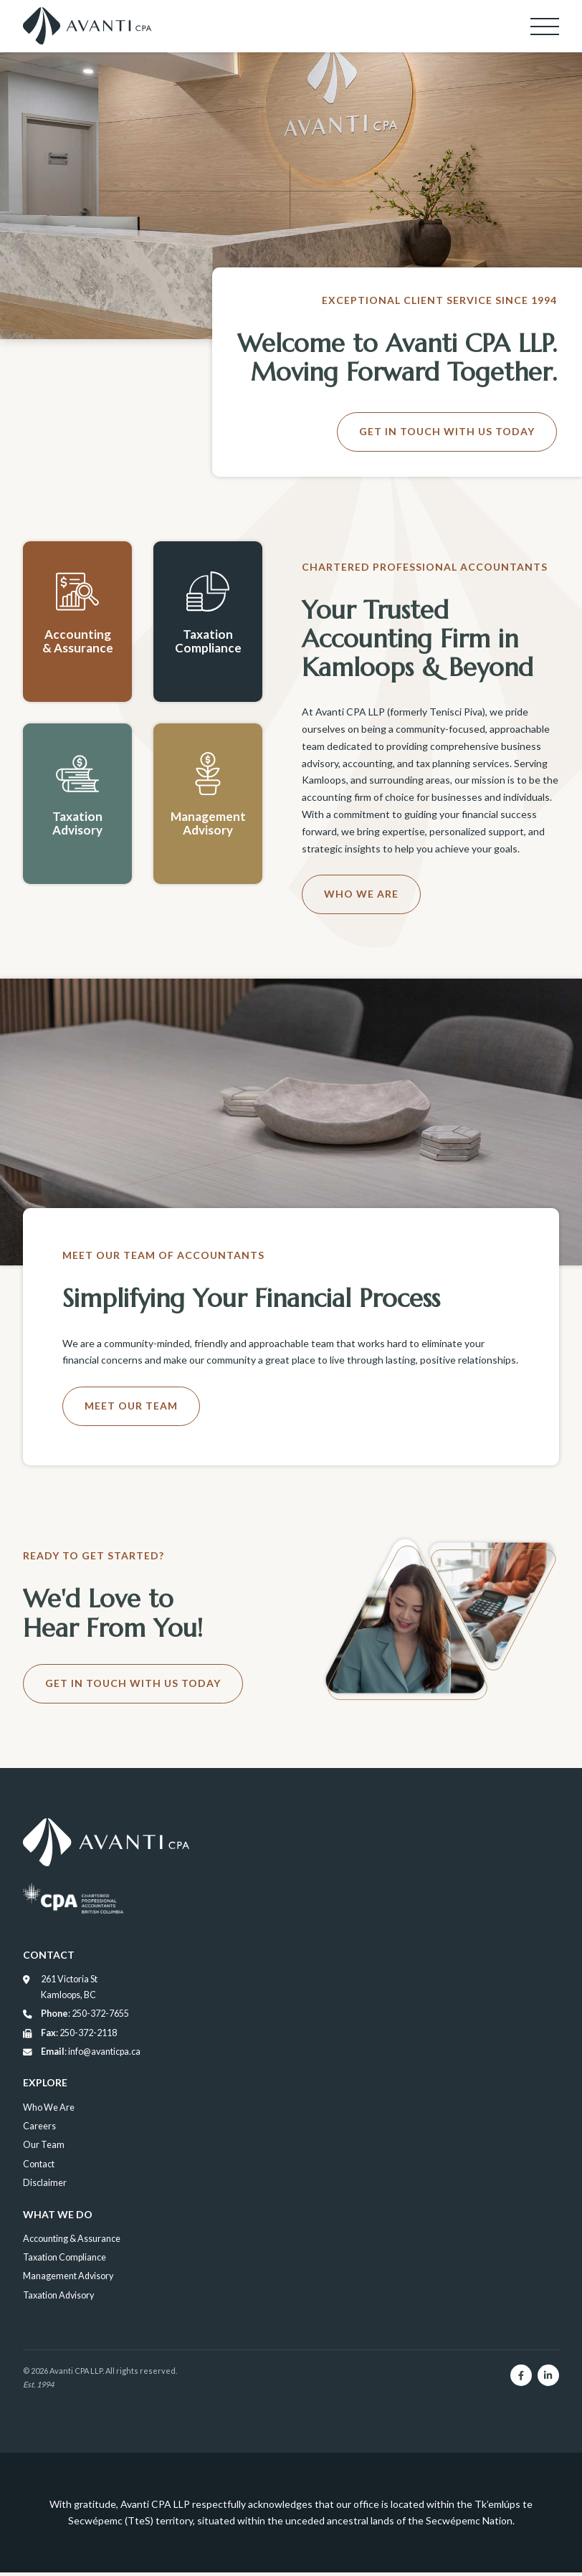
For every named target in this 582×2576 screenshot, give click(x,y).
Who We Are (361, 894)
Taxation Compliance (64, 2261)
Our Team (44, 2148)
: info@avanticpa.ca (81, 2055)
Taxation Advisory (58, 2299)
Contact (38, 2167)
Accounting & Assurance (71, 2241)
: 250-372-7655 (76, 2017)
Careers (39, 2129)
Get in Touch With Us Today (447, 431)
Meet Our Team (131, 1405)
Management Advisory (68, 2279)
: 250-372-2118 (70, 2036)
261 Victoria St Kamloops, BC (60, 1990)
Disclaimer (45, 2186)
